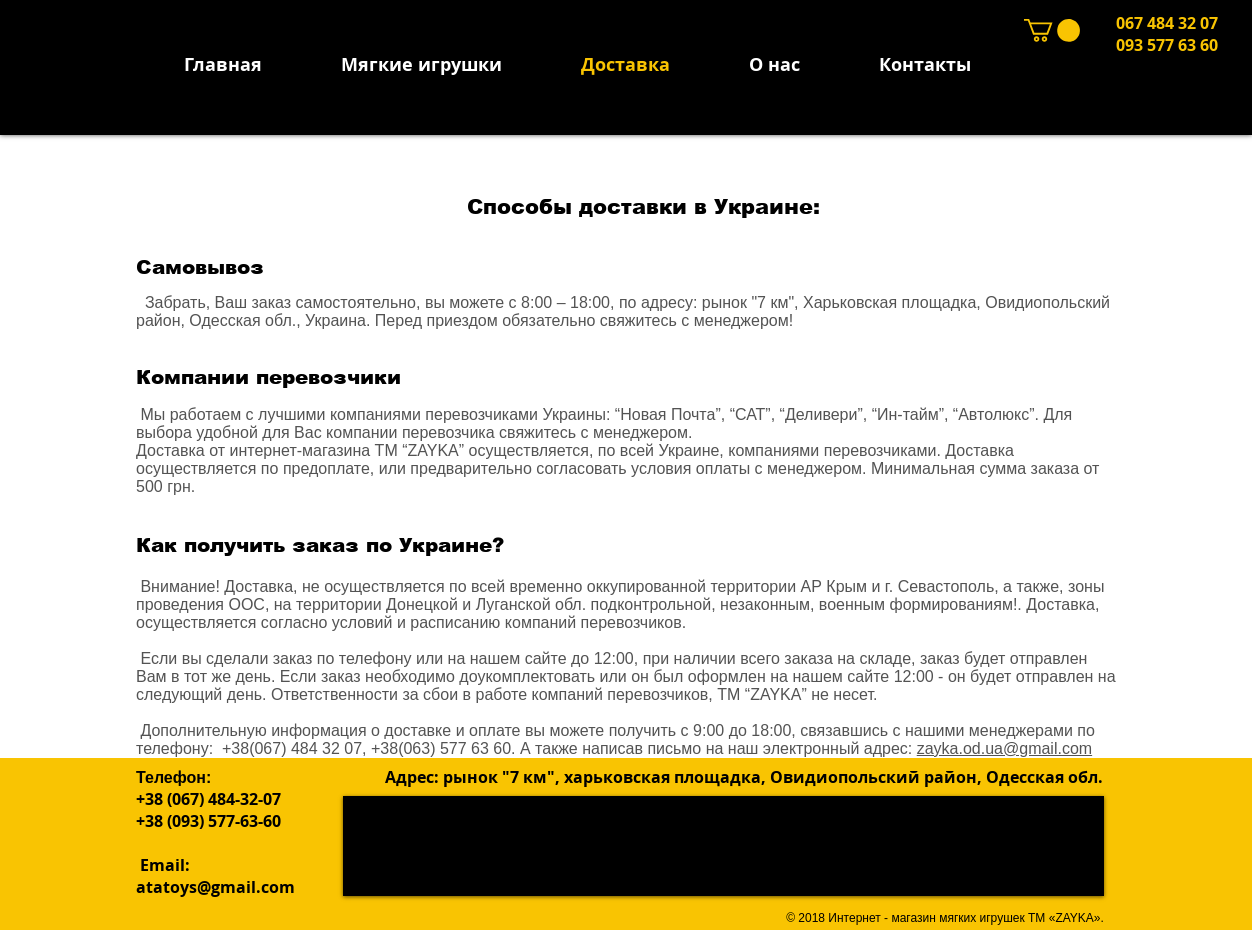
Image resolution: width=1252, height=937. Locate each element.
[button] (1052, 30)
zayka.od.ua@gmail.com (1004, 748)
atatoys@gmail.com (215, 887)
